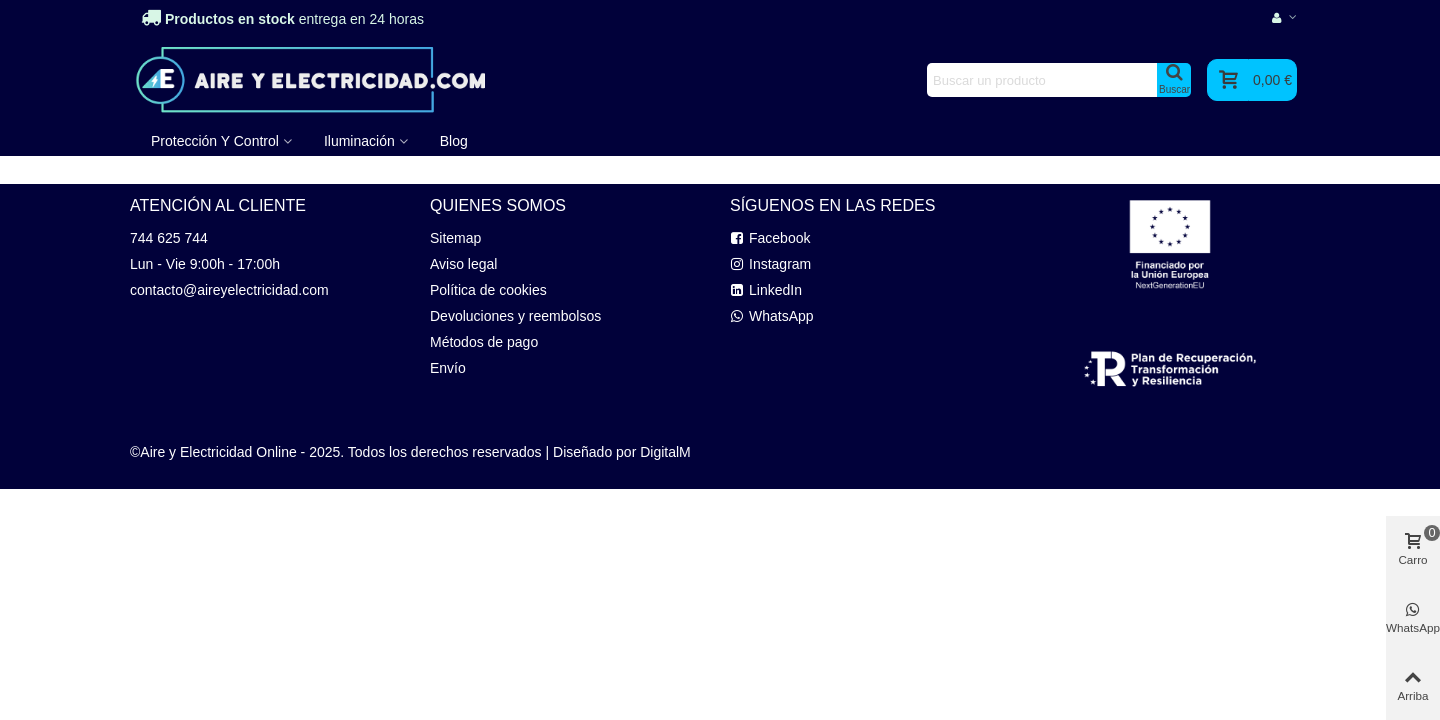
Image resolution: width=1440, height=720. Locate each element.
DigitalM (665, 452)
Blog (454, 141)
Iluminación (359, 141)
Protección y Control (215, 141)
